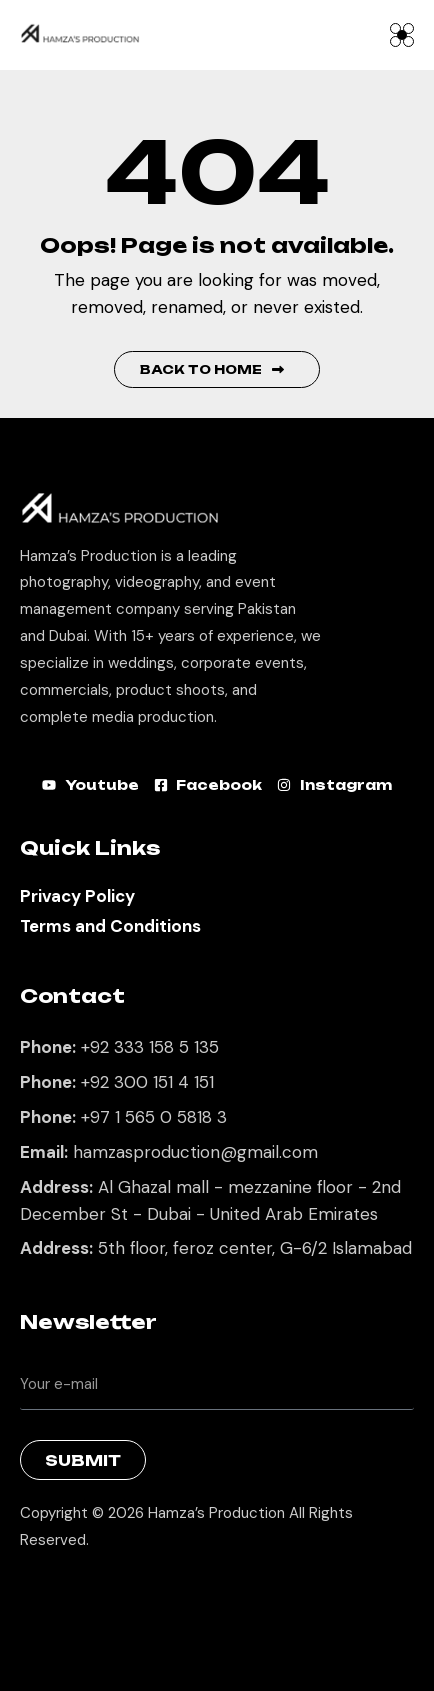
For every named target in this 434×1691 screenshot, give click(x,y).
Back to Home (212, 369)
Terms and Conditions (110, 926)
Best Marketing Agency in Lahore (35, 1591)
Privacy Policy (77, 896)
